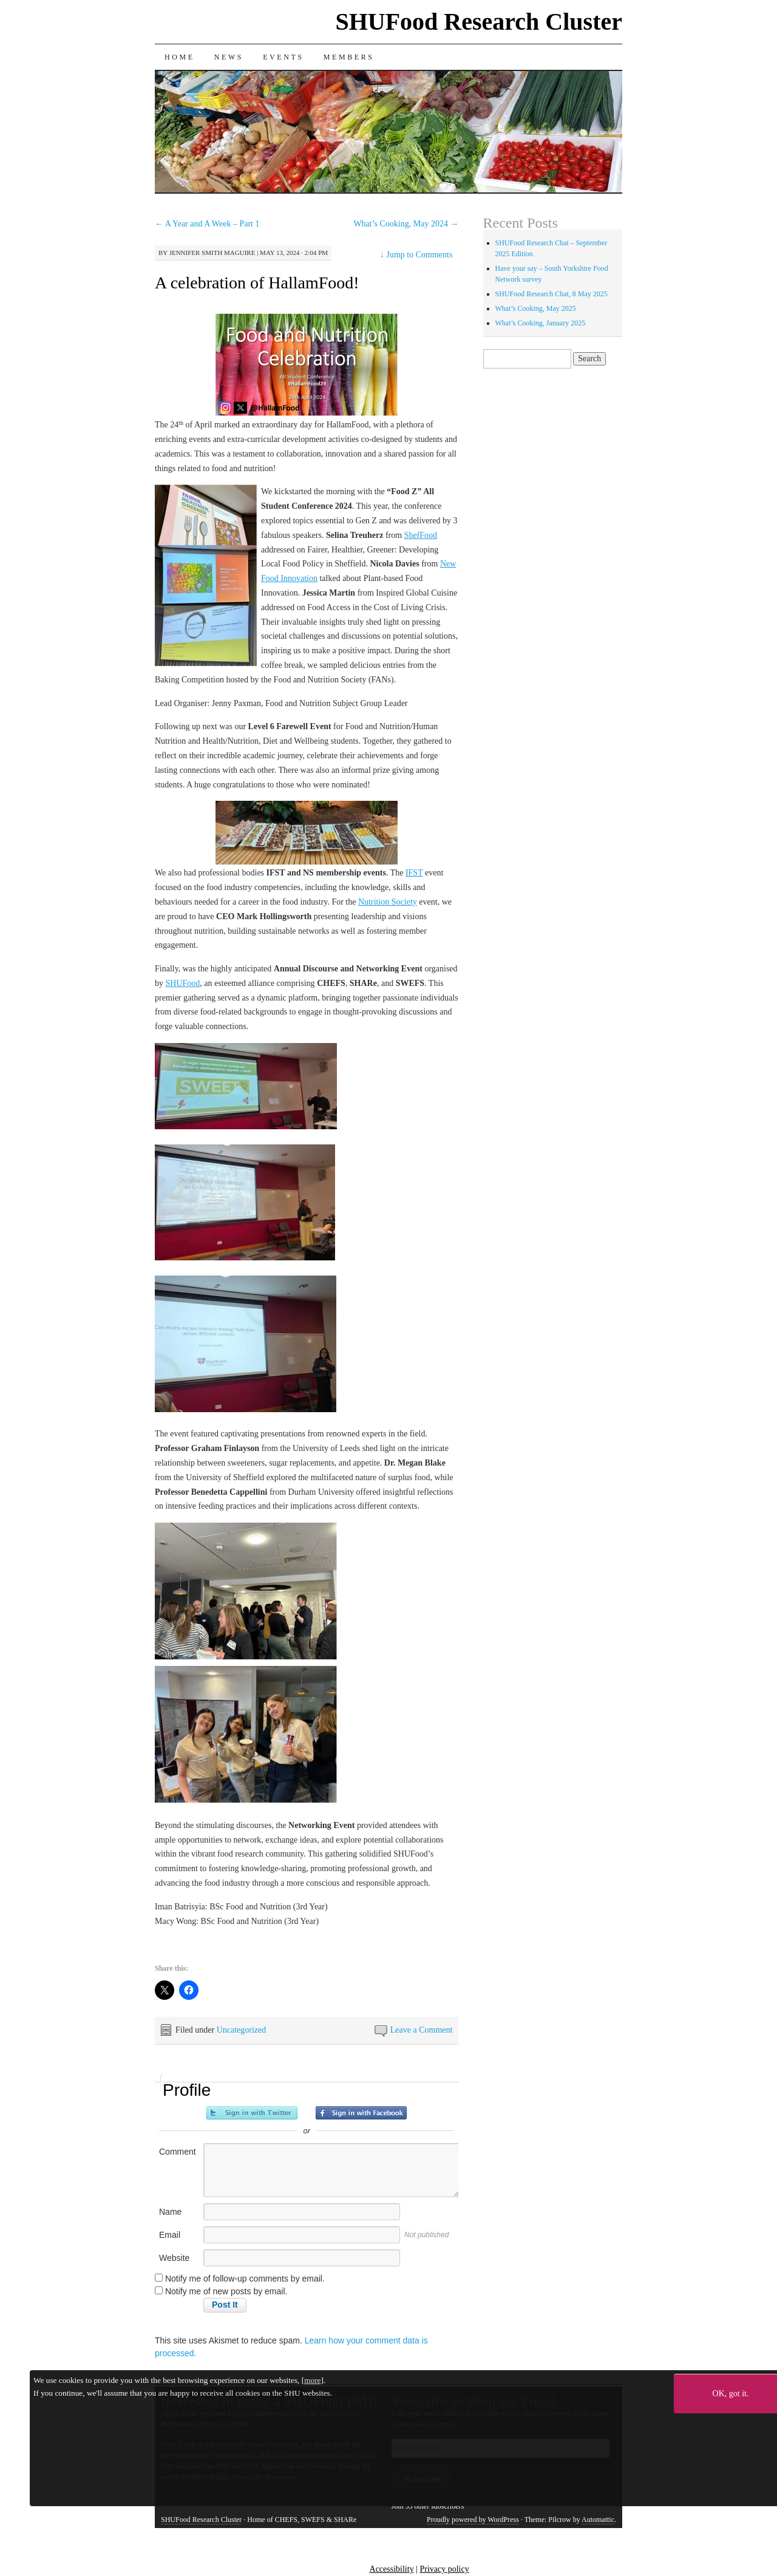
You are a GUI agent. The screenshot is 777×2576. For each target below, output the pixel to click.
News (228, 57)
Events (283, 57)
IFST (414, 872)
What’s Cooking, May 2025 (535, 308)
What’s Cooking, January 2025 (540, 323)
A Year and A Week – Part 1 (207, 223)
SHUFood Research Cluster (478, 21)
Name (170, 2212)
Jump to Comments (416, 254)
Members (349, 57)
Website (174, 2258)
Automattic (598, 2519)
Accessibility (392, 2569)
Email (169, 2235)
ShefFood (420, 535)
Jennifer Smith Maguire (212, 252)
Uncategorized (241, 2029)
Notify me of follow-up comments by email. (245, 2278)
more (312, 2380)
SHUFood (183, 983)
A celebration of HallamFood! (257, 282)
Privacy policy (444, 2569)
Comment (177, 2151)
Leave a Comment (421, 2029)
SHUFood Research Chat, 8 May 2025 (551, 294)
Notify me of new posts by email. (226, 2291)
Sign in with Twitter (251, 2112)
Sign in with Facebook (361, 2112)
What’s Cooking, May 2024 (405, 223)
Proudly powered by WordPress (473, 2519)
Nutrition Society (387, 901)
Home (180, 57)
